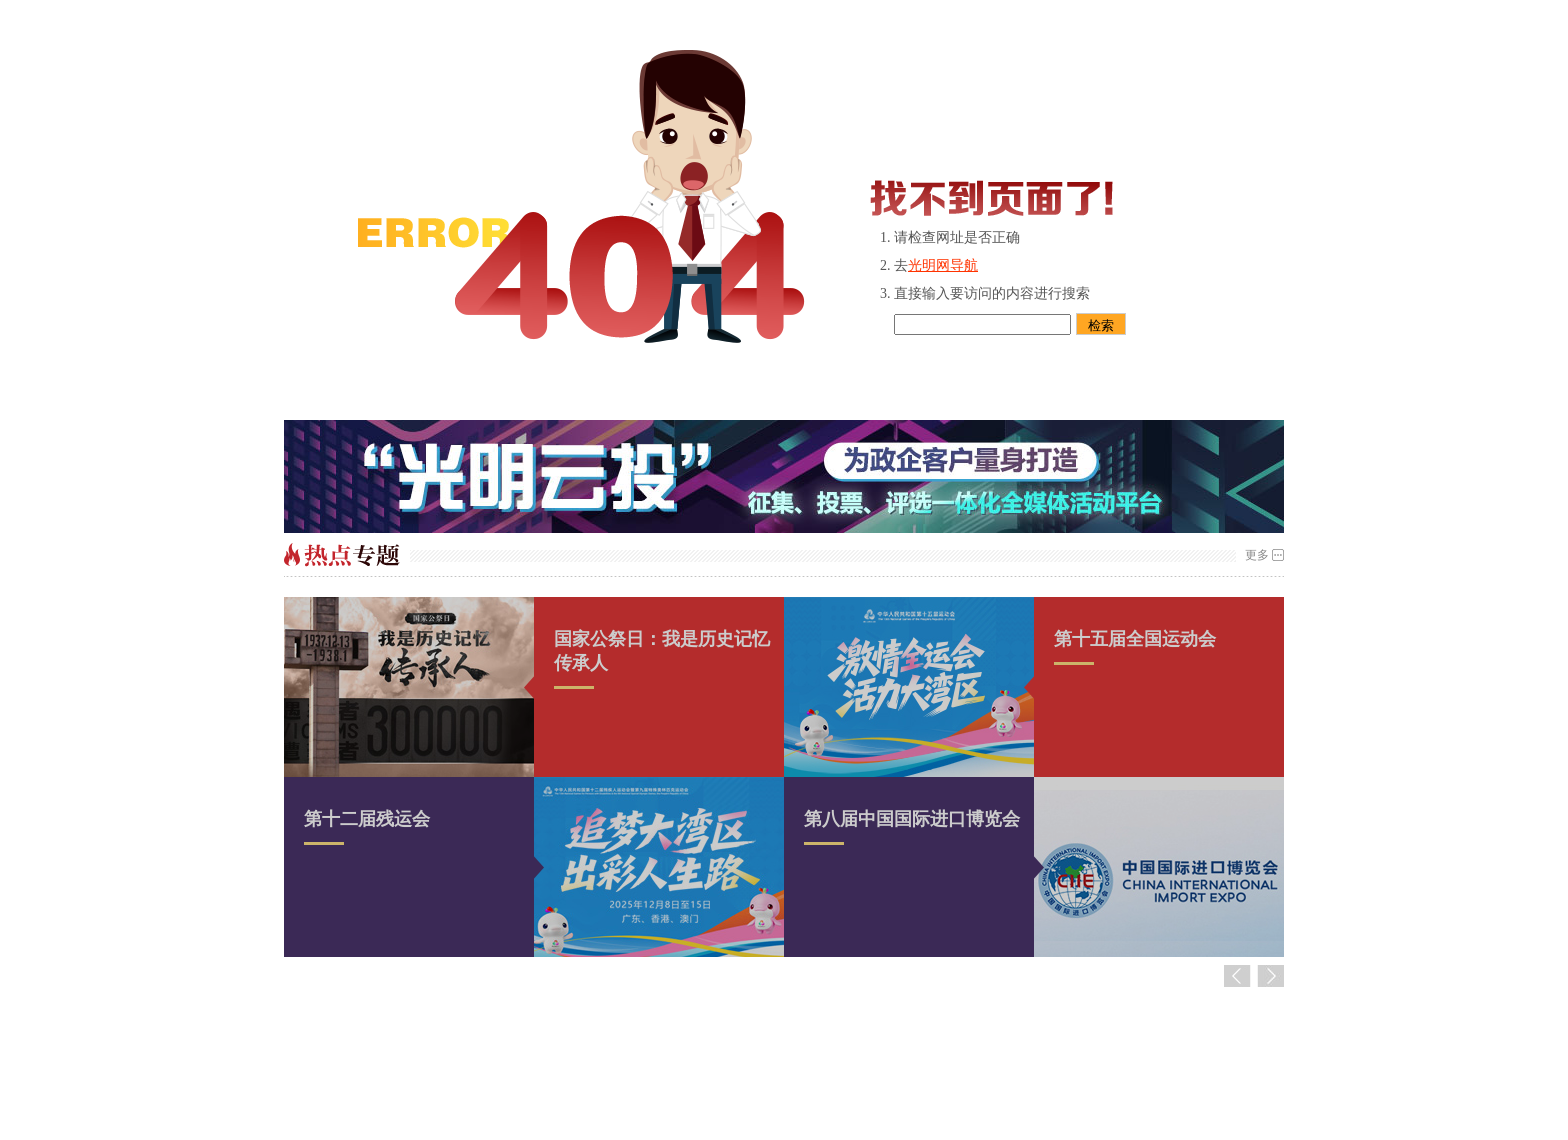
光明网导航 (943, 265)
